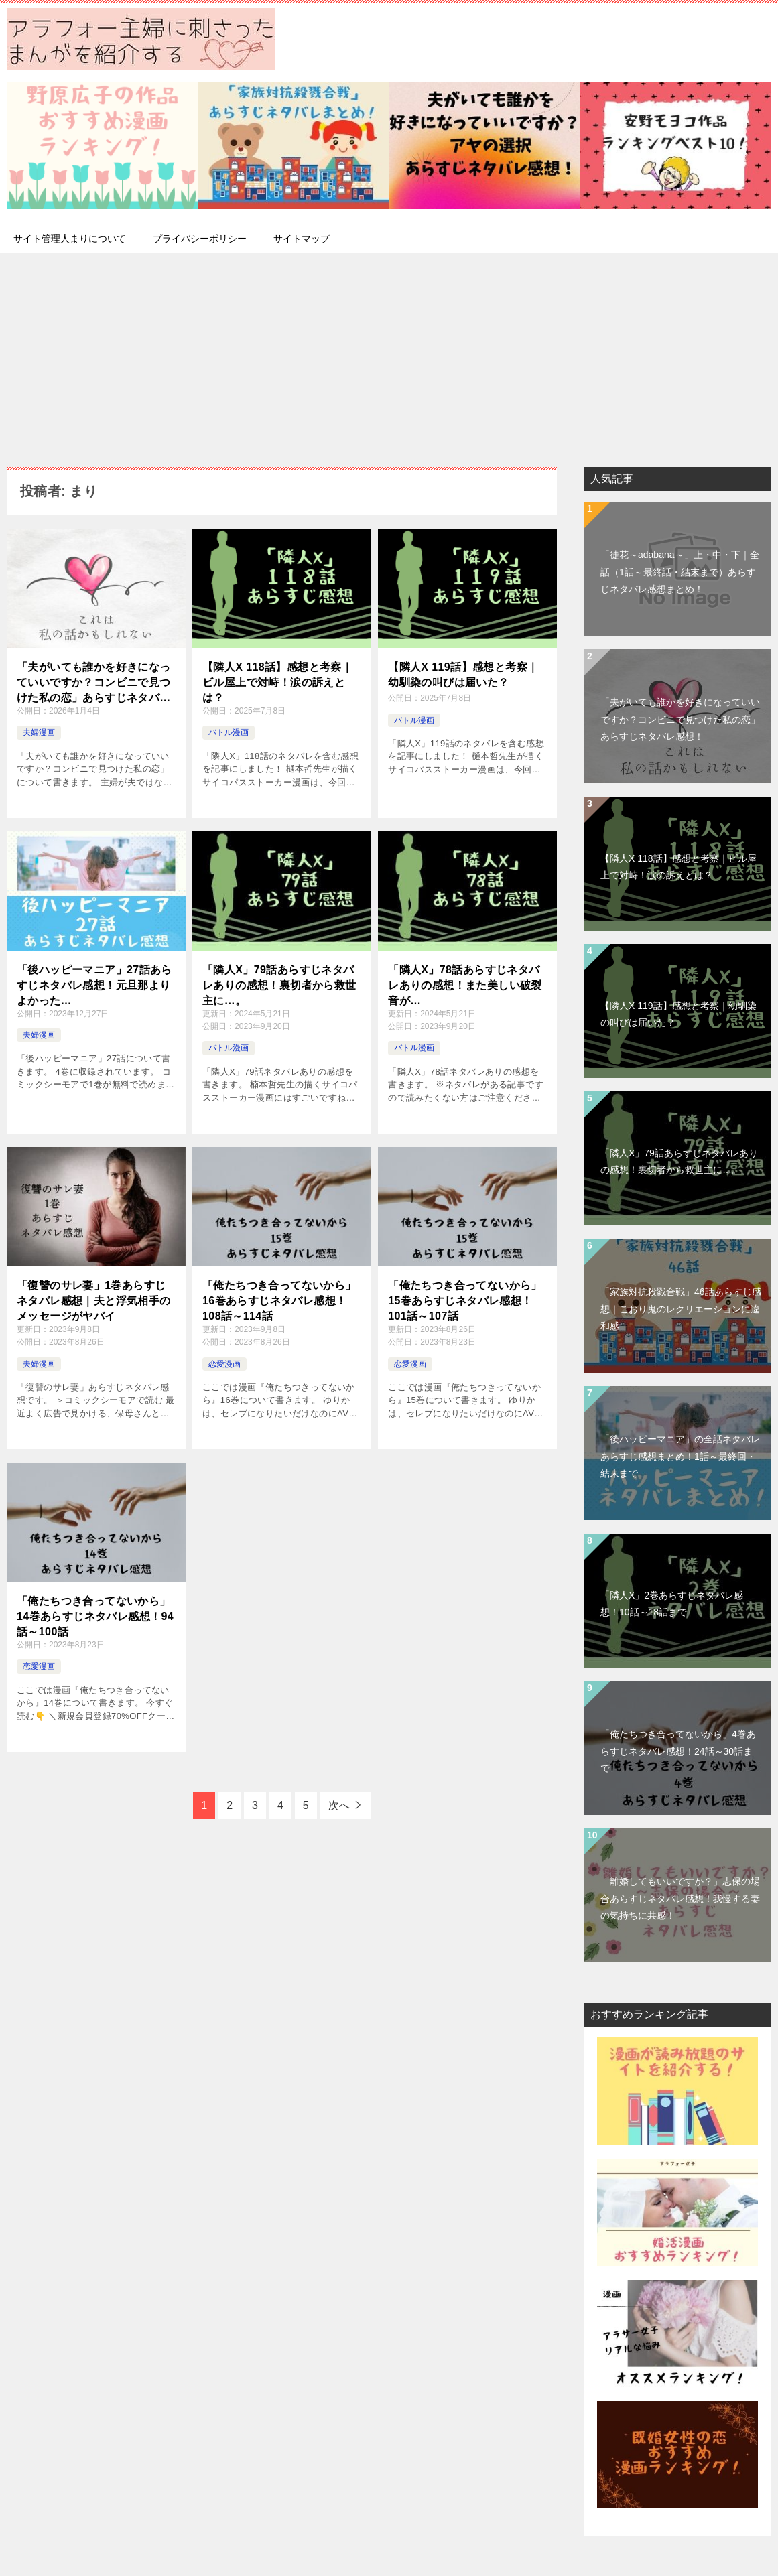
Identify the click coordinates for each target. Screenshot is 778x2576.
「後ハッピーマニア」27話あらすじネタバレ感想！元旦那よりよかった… (94, 984)
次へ (339, 1805)
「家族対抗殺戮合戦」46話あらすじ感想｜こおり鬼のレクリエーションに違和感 (680, 1308)
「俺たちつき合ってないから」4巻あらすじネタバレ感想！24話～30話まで (678, 1750)
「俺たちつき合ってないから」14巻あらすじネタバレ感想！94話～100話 (95, 1615)
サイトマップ (301, 238)
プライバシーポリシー (200, 238)
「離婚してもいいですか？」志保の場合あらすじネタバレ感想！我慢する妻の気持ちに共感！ (680, 1898)
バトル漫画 (228, 732)
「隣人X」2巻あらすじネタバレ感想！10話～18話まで (671, 1603)
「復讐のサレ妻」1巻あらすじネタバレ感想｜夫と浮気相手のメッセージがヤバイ (94, 1299)
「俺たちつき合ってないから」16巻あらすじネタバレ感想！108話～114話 (279, 1299)
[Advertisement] (389, 353)
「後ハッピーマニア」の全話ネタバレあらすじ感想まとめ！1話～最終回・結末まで (680, 1456)
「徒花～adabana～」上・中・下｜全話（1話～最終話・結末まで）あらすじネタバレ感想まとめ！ (679, 571)
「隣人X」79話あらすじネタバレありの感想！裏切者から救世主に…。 (279, 984)
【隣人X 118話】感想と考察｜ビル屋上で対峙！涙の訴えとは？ (277, 681)
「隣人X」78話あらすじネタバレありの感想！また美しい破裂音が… (465, 984)
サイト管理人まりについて (69, 238)
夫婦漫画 (39, 732)
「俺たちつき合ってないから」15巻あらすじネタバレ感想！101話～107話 (465, 1299)
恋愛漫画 (224, 1364)
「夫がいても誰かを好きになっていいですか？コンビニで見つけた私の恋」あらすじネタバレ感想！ (94, 682)
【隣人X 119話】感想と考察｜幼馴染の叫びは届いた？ (463, 674)
